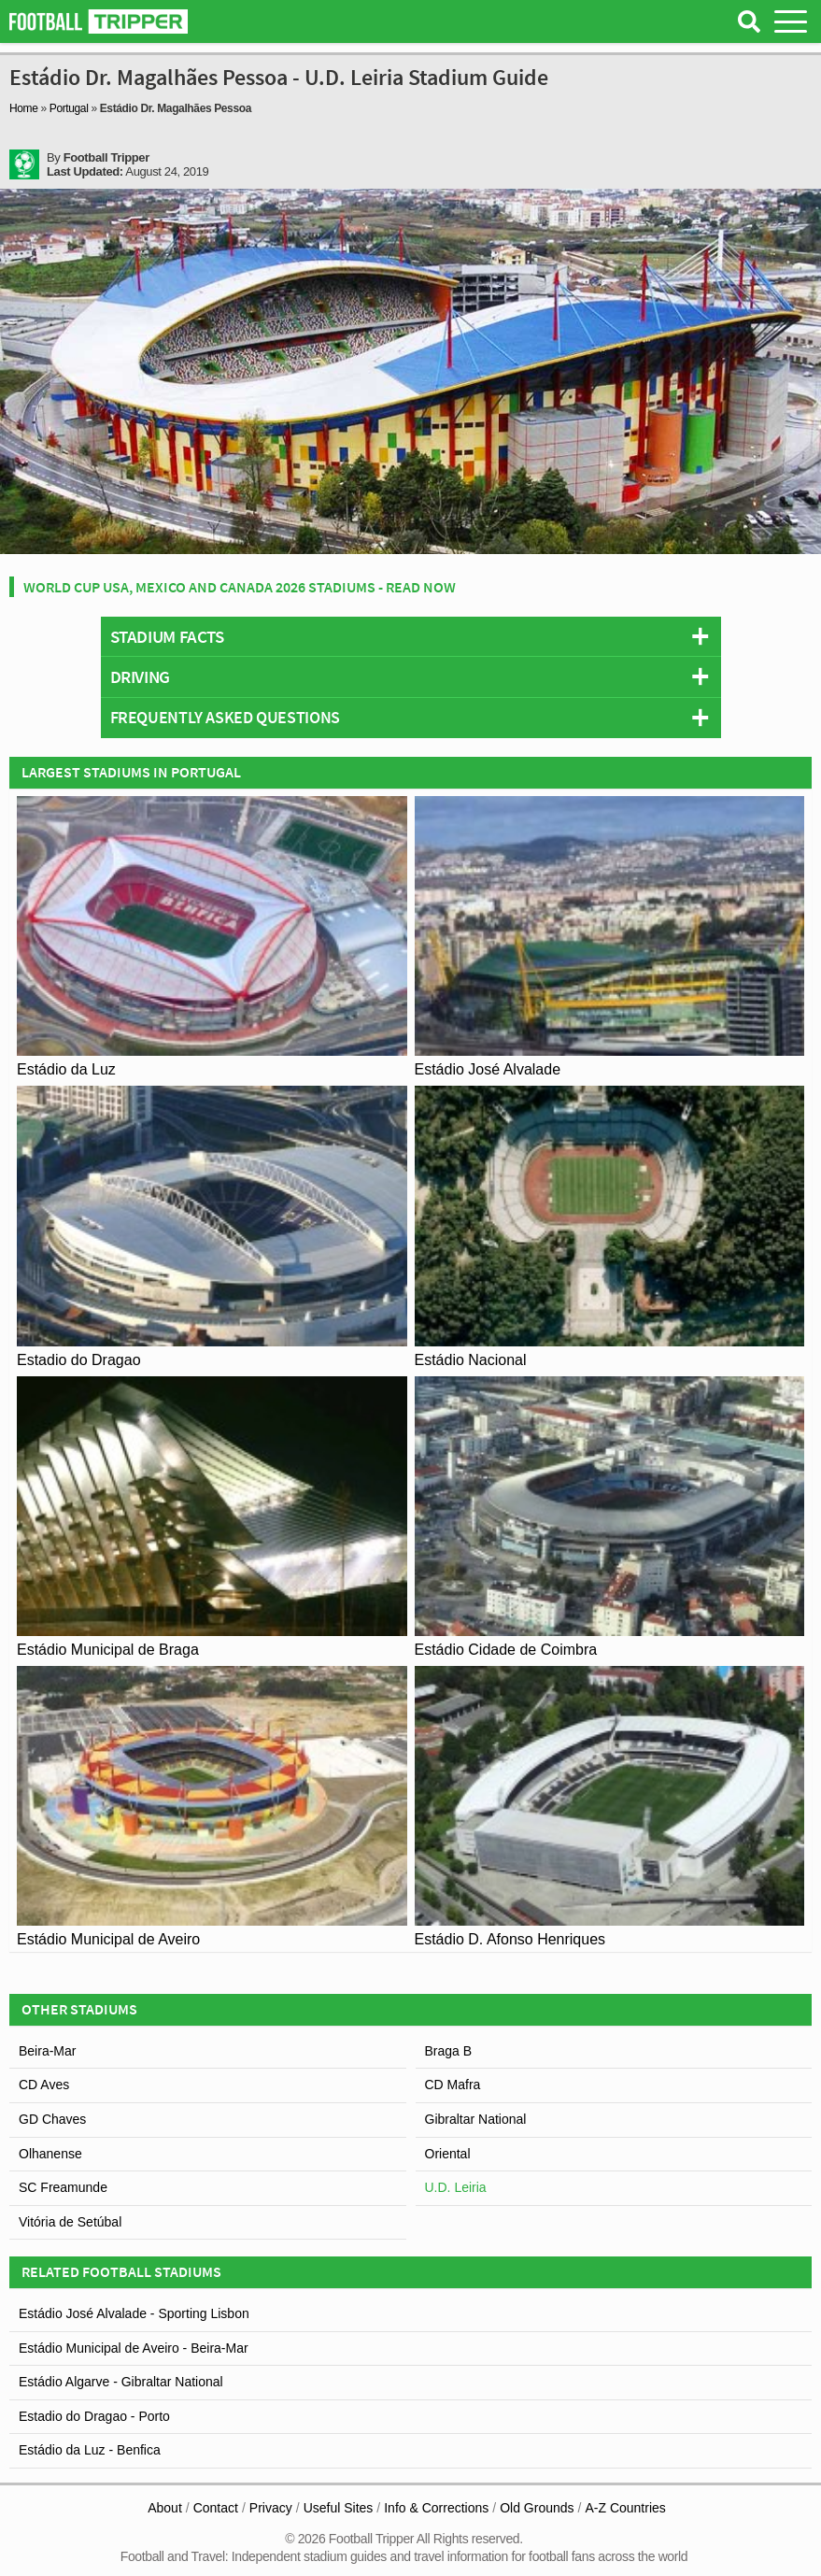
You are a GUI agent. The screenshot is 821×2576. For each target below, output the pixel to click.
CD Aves (44, 2084)
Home (23, 108)
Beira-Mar (47, 2050)
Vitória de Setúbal (70, 2221)
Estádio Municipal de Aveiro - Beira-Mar (133, 2348)
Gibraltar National (476, 2119)
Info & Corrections (436, 2507)
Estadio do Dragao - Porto (94, 2416)
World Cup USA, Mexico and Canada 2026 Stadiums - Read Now (239, 586)
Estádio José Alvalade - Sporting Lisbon (134, 2313)
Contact (215, 2507)
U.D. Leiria (456, 2187)
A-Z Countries (625, 2507)
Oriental (448, 2153)
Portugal (69, 108)
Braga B (449, 2050)
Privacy (270, 2507)
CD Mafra (453, 2084)
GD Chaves (52, 2119)
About (165, 2507)
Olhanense (50, 2153)
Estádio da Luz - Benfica (90, 2449)
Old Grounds (536, 2507)
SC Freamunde (63, 2187)
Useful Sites (339, 2507)
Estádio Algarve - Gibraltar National (121, 2381)
